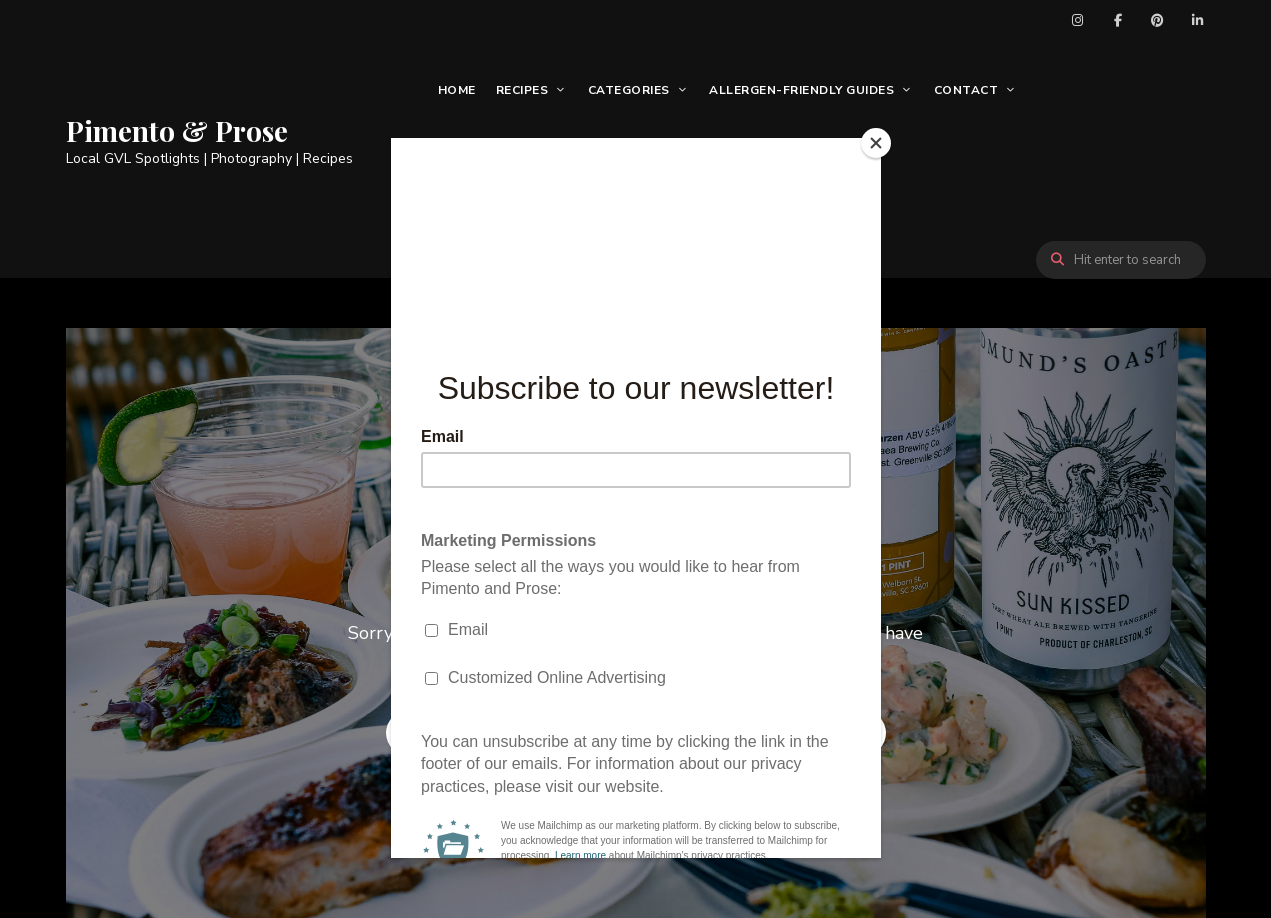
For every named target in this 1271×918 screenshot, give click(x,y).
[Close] (876, 143)
